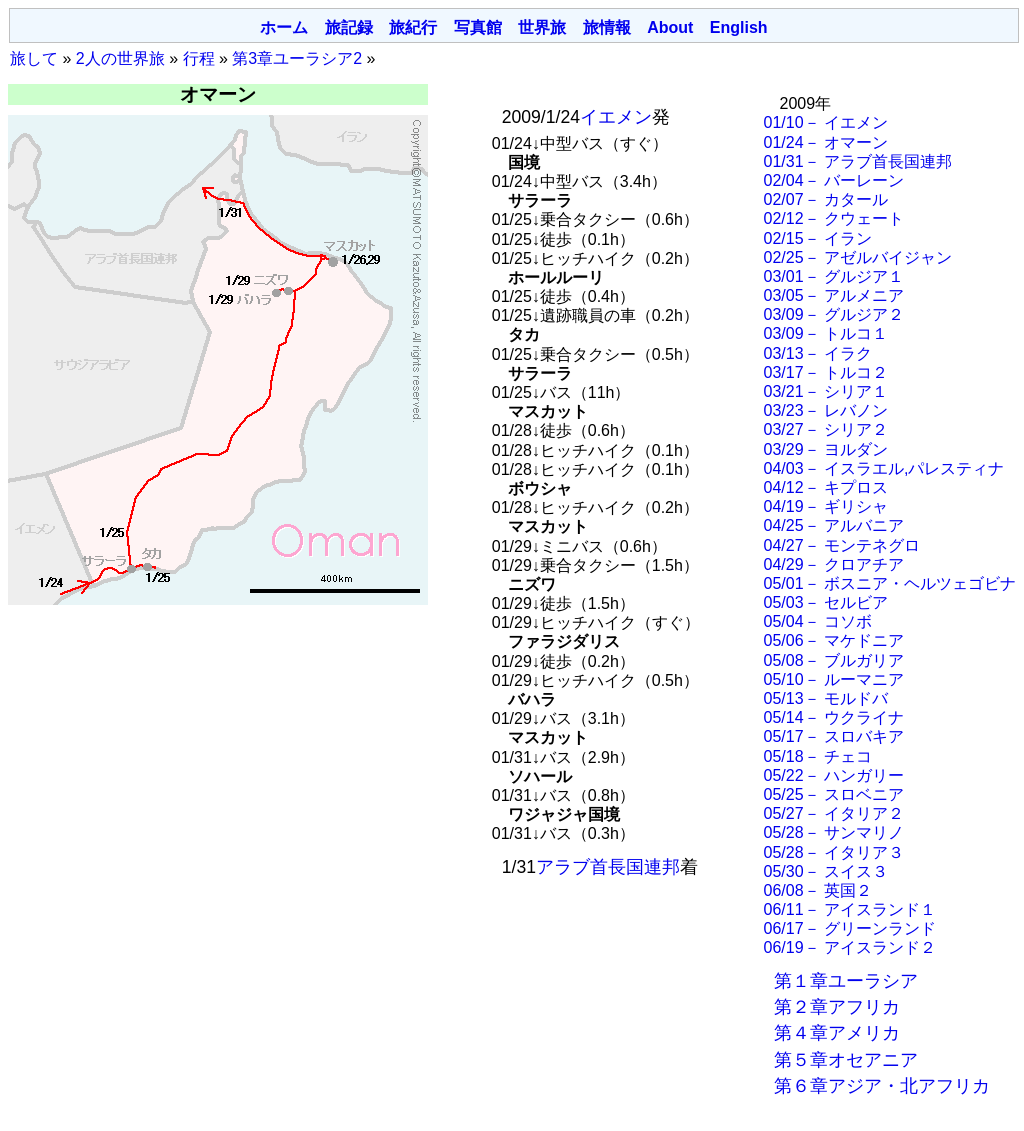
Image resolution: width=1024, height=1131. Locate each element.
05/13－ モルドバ (826, 698)
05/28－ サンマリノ (834, 832)
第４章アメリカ (837, 1033)
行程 (199, 58)
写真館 (478, 27)
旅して (34, 58)
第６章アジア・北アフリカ (882, 1086)
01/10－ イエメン (826, 122)
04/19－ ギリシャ (826, 506)
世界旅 (542, 27)
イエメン (616, 117)
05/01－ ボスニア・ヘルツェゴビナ (890, 583)
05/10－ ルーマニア (834, 679)
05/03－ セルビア (826, 602)
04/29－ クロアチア (834, 564)
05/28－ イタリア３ (834, 852)
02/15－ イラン (818, 238)
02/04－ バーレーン (834, 180)
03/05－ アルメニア (834, 295)
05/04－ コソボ (818, 621)
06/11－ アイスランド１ (850, 909)
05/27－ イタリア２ (834, 813)
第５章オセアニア (846, 1060)
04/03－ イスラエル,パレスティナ (884, 468)
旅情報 (607, 27)
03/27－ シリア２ (826, 429)
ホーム (284, 27)
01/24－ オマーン (826, 142)
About (670, 27)
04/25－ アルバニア (834, 525)
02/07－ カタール (826, 199)
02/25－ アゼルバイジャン (858, 257)
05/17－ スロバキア (834, 736)
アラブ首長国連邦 (608, 867)
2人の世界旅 (120, 58)
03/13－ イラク (818, 353)
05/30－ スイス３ (826, 871)
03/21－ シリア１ (826, 391)
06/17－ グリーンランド (850, 928)
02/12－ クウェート (834, 218)
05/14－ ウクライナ (834, 717)
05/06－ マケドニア (834, 640)
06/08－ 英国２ (818, 890)
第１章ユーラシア (846, 981)
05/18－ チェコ (818, 756)
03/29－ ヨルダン (826, 449)
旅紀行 (413, 27)
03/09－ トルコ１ (826, 333)
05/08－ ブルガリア (834, 660)
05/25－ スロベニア (834, 794)
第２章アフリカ (837, 1007)
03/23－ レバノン (826, 410)
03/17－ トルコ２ (826, 372)
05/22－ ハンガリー (834, 775)
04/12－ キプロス (826, 487)
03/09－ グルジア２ (834, 314)
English (739, 27)
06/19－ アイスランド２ (850, 947)
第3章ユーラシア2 (297, 58)
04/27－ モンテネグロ (842, 545)
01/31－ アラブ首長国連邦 (858, 161)
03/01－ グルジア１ (834, 276)
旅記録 (349, 27)
